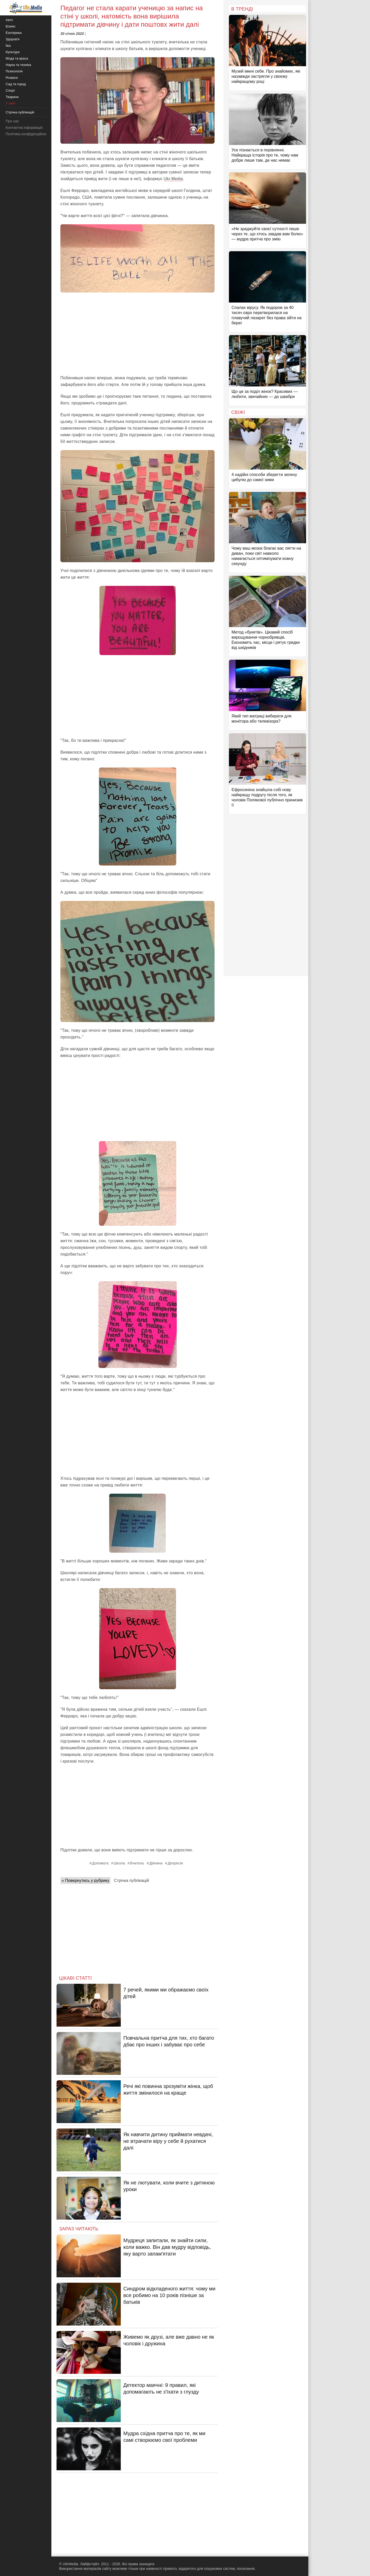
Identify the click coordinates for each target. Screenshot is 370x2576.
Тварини (12, 97)
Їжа (8, 45)
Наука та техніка (18, 65)
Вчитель (137, 1863)
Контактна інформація (24, 127)
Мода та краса (17, 58)
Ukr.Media (173, 179)
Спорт (10, 90)
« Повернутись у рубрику (85, 1880)
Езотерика (14, 33)
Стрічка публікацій (131, 1880)
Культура (13, 52)
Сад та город (16, 84)
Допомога (100, 1863)
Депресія (175, 1863)
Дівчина (155, 1863)
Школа (119, 1863)
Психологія (14, 71)
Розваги (12, 78)
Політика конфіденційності (28, 134)
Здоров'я (13, 39)
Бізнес (10, 26)
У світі (10, 103)
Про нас (12, 121)
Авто (9, 20)
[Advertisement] (137, 334)
